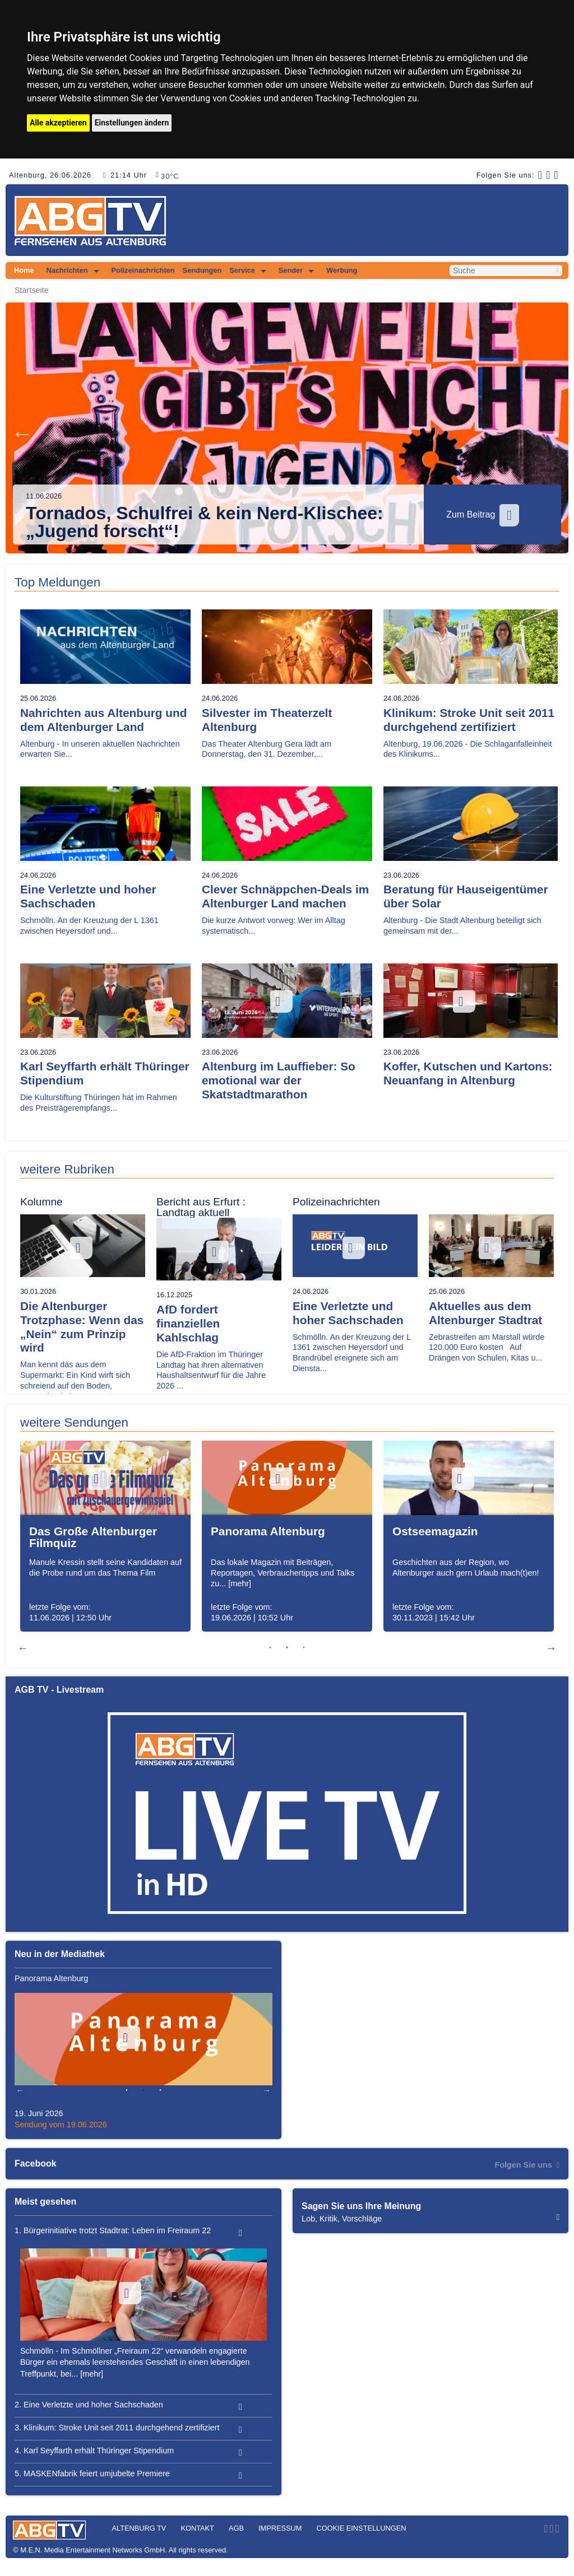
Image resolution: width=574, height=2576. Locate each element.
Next (551, 433)
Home (24, 270)
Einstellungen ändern (132, 122)
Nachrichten (67, 270)
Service (242, 270)
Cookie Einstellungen (361, 2528)
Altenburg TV (139, 2528)
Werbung (341, 270)
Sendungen (202, 270)
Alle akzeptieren (58, 122)
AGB (236, 2528)
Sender (291, 270)
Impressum (280, 2528)
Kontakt (197, 2528)
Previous (22, 433)
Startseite (32, 290)
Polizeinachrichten (143, 270)
